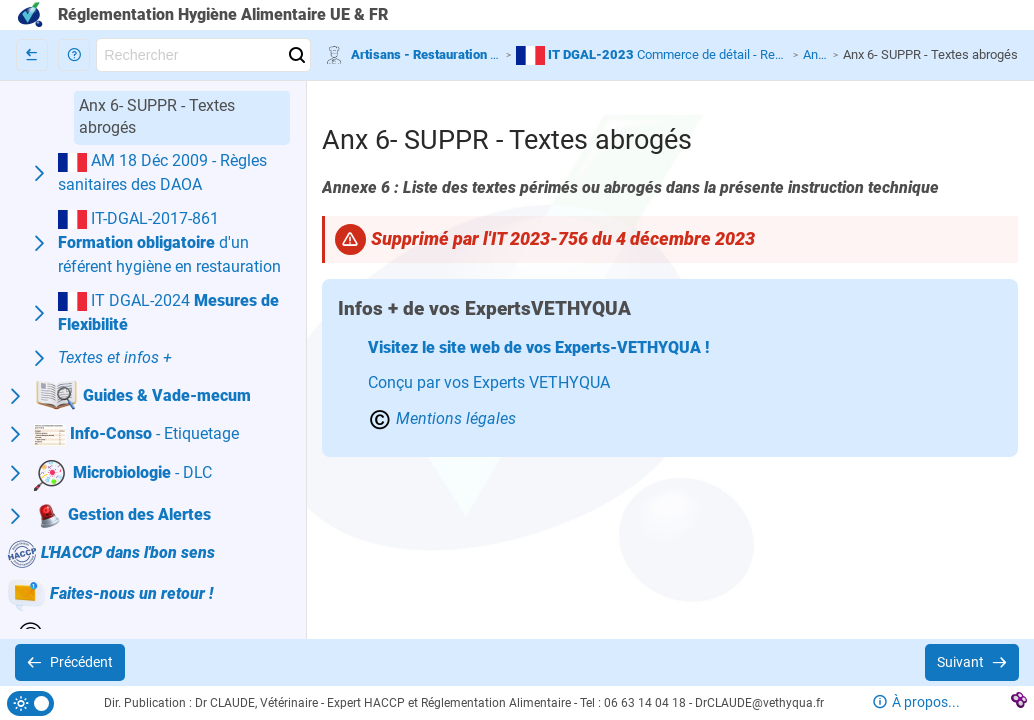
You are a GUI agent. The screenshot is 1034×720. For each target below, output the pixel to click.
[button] (74, 55)
